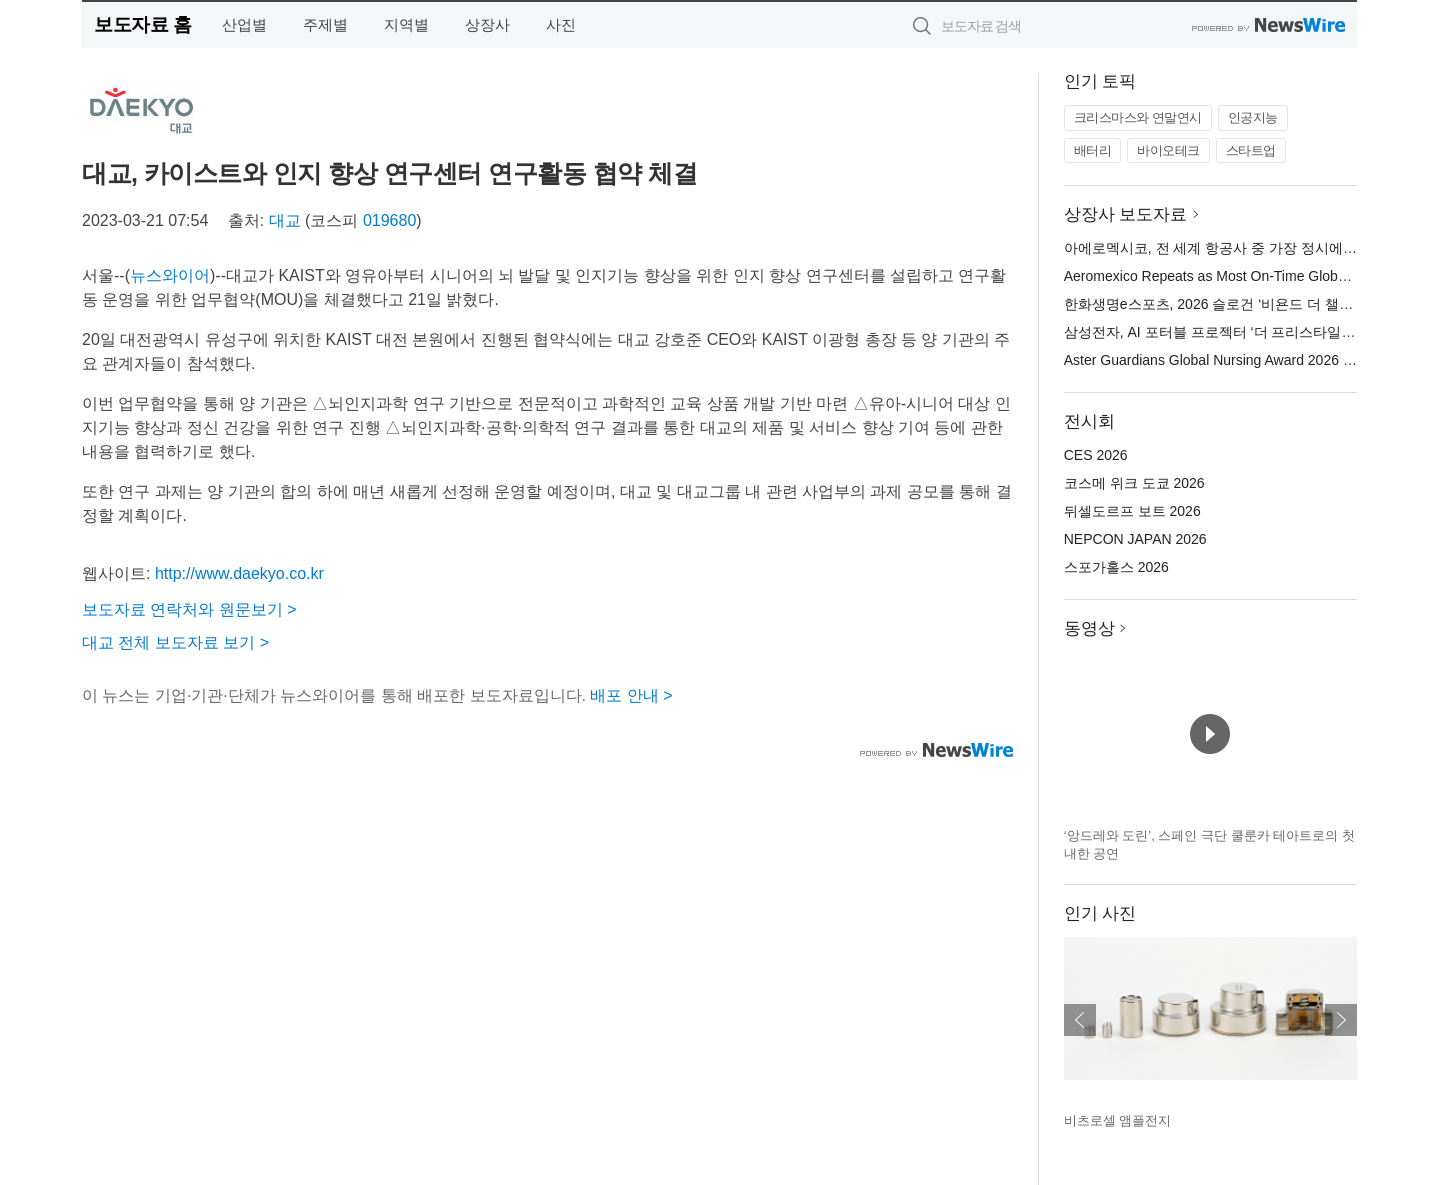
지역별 (406, 24)
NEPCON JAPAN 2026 (1135, 539)
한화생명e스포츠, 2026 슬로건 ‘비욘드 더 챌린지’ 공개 (1233, 304)
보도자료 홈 (142, 24)
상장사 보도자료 (1126, 214)
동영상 (1089, 628)
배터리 (1093, 150)
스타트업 (1251, 150)
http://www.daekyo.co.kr (239, 573)
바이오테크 (1168, 150)
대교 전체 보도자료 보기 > (175, 642)
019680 (389, 220)
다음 (1341, 1020)
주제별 (325, 24)
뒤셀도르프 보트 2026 (1132, 511)
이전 (1080, 1020)
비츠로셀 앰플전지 (1118, 1120)
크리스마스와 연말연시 (1138, 117)
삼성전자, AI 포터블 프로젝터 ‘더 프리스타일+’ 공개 (1224, 332)
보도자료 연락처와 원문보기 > (189, 609)
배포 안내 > (631, 695)
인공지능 (1253, 117)
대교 (285, 220)
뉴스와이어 (170, 275)
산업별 (244, 24)
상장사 (487, 24)
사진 (561, 24)
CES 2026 (1096, 455)
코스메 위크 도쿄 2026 (1134, 483)
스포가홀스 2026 (1116, 567)
